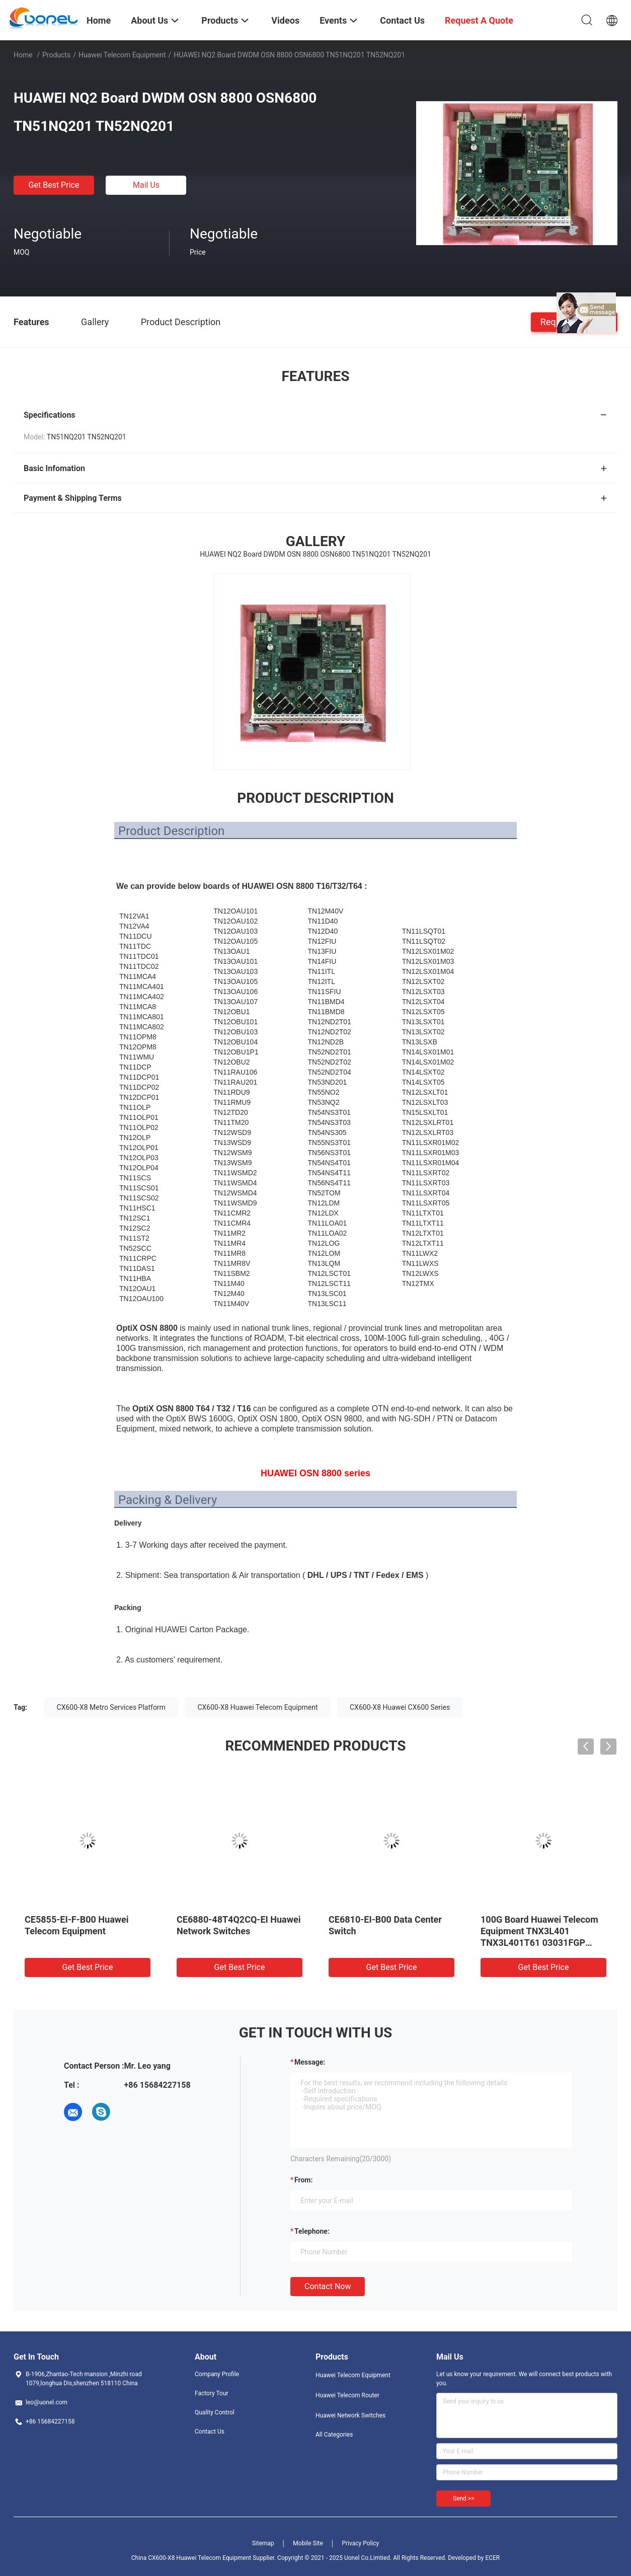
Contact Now (327, 2286)
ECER (492, 2557)
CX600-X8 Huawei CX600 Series (400, 1707)
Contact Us (209, 2431)
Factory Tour (211, 2393)
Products (56, 55)
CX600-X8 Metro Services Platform (111, 1707)
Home (23, 55)
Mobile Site (308, 2543)
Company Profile (217, 2374)
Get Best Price (54, 185)
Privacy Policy (360, 2543)
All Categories (334, 2434)
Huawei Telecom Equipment (122, 55)
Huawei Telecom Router (347, 2395)
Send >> (463, 2498)
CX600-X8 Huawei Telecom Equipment (257, 1707)
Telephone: (312, 2231)
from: (303, 2180)
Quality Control (214, 2412)
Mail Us (146, 185)
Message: (309, 2062)
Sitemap (263, 2543)
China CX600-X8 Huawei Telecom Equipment (191, 2557)
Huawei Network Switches (350, 2415)
